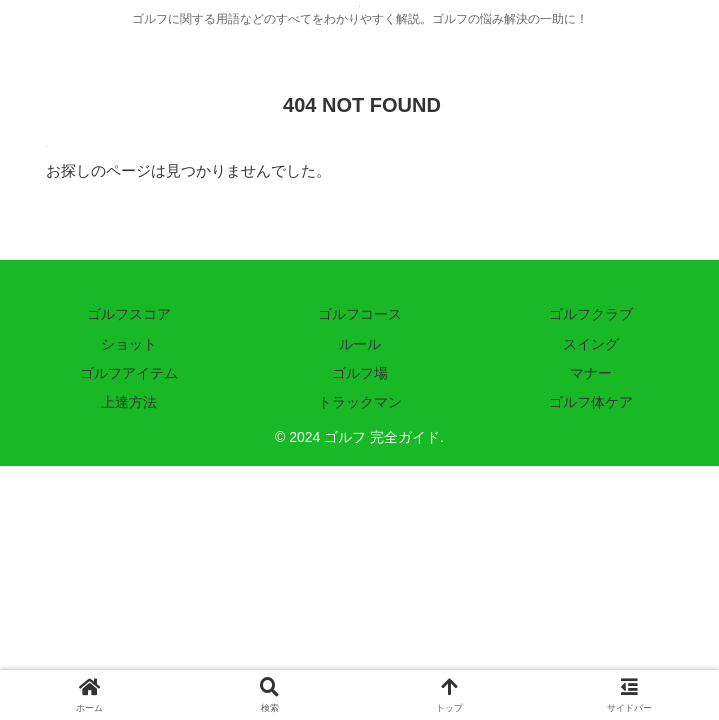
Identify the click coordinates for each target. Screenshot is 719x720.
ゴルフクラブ (591, 314)
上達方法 (129, 402)
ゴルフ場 (360, 373)
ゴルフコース (360, 314)
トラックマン (360, 402)
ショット (129, 344)
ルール (360, 344)
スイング (591, 344)
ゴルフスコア (129, 314)
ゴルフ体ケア (591, 402)
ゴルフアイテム (129, 373)
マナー (591, 373)
